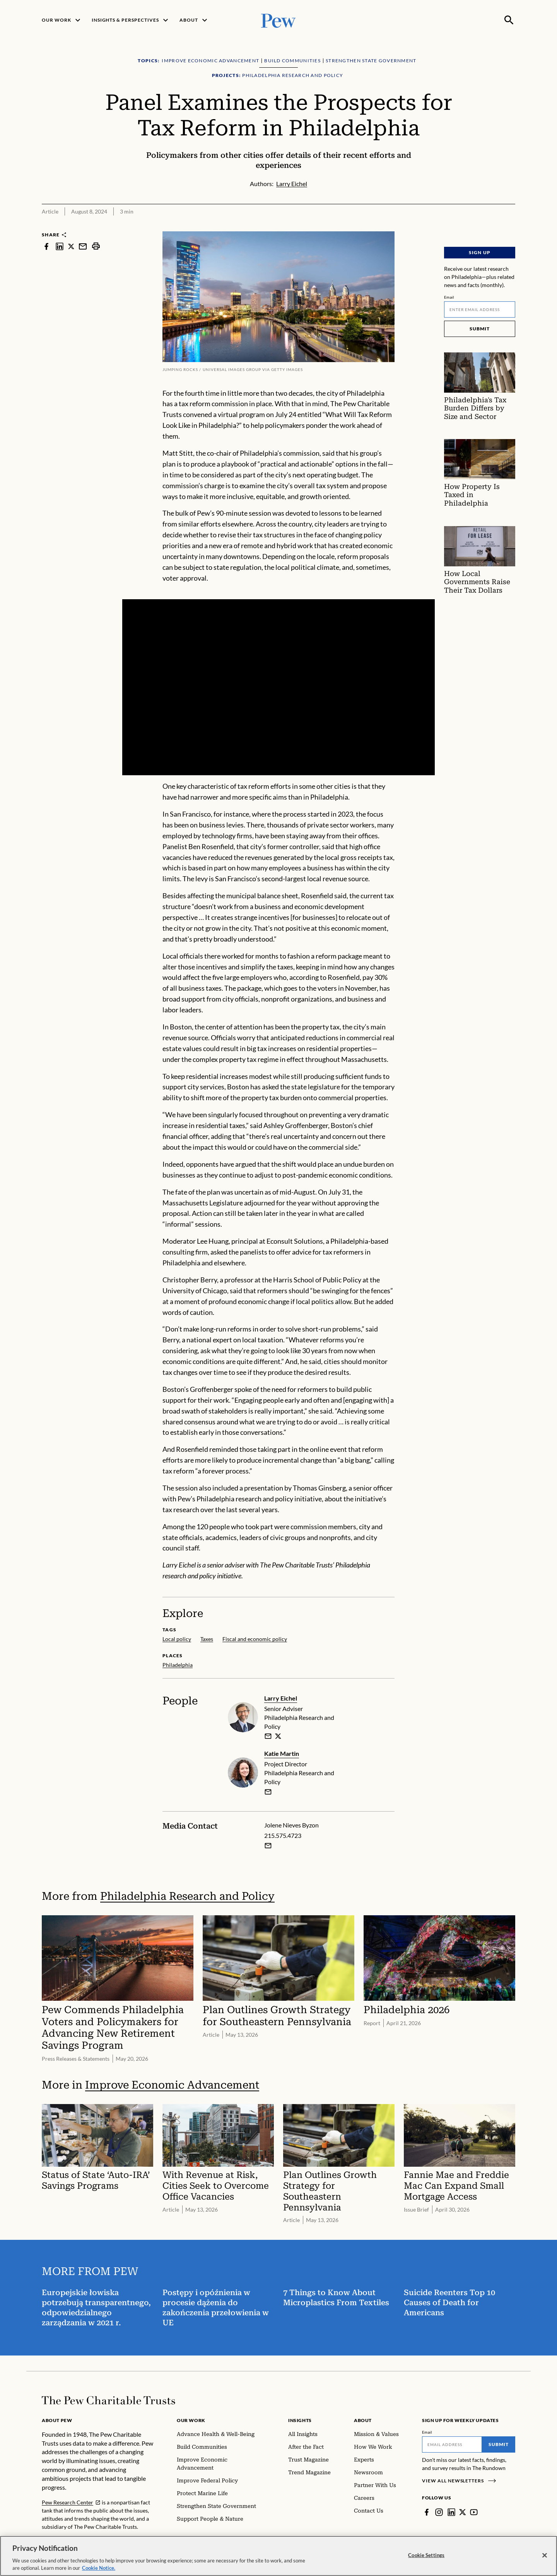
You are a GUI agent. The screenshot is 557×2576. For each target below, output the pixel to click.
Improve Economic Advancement (172, 2085)
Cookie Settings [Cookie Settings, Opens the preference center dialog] (426, 2555)
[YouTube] (473, 2512)
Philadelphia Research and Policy (187, 1896)
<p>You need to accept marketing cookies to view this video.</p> (278, 687)
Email (449, 297)
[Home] (108, 2400)
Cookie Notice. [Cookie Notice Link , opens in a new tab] (98, 2568)
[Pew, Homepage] (278, 20)
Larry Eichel (280, 1698)
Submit (480, 329)
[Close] (544, 2555)
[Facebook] (426, 2512)
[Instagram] (439, 2512)
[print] (96, 246)
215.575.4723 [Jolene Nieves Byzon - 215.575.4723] (282, 1835)
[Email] (479, 309)
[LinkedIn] (451, 2512)
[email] (268, 1736)
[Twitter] (462, 2512)
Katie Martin (281, 1753)
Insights (300, 2420)
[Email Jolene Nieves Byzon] (268, 1845)
